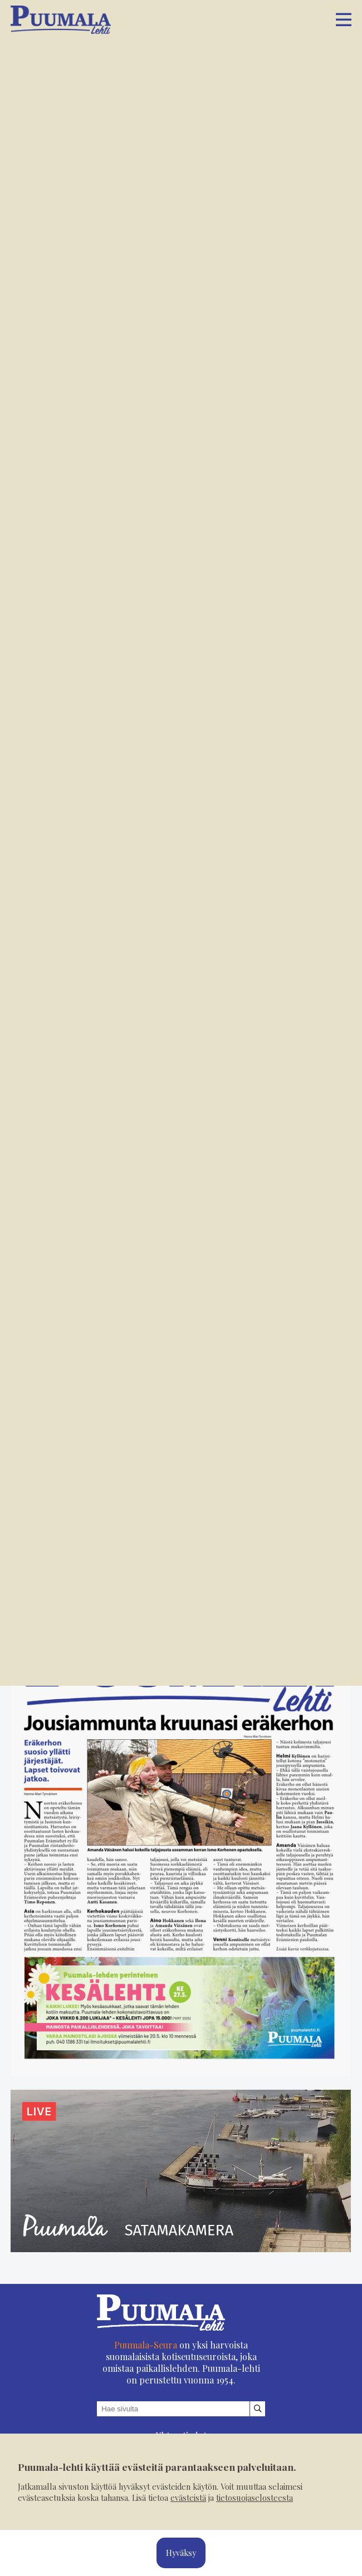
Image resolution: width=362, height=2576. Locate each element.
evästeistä (188, 2497)
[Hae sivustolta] (257, 2408)
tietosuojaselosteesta (254, 2497)
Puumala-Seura (145, 2345)
